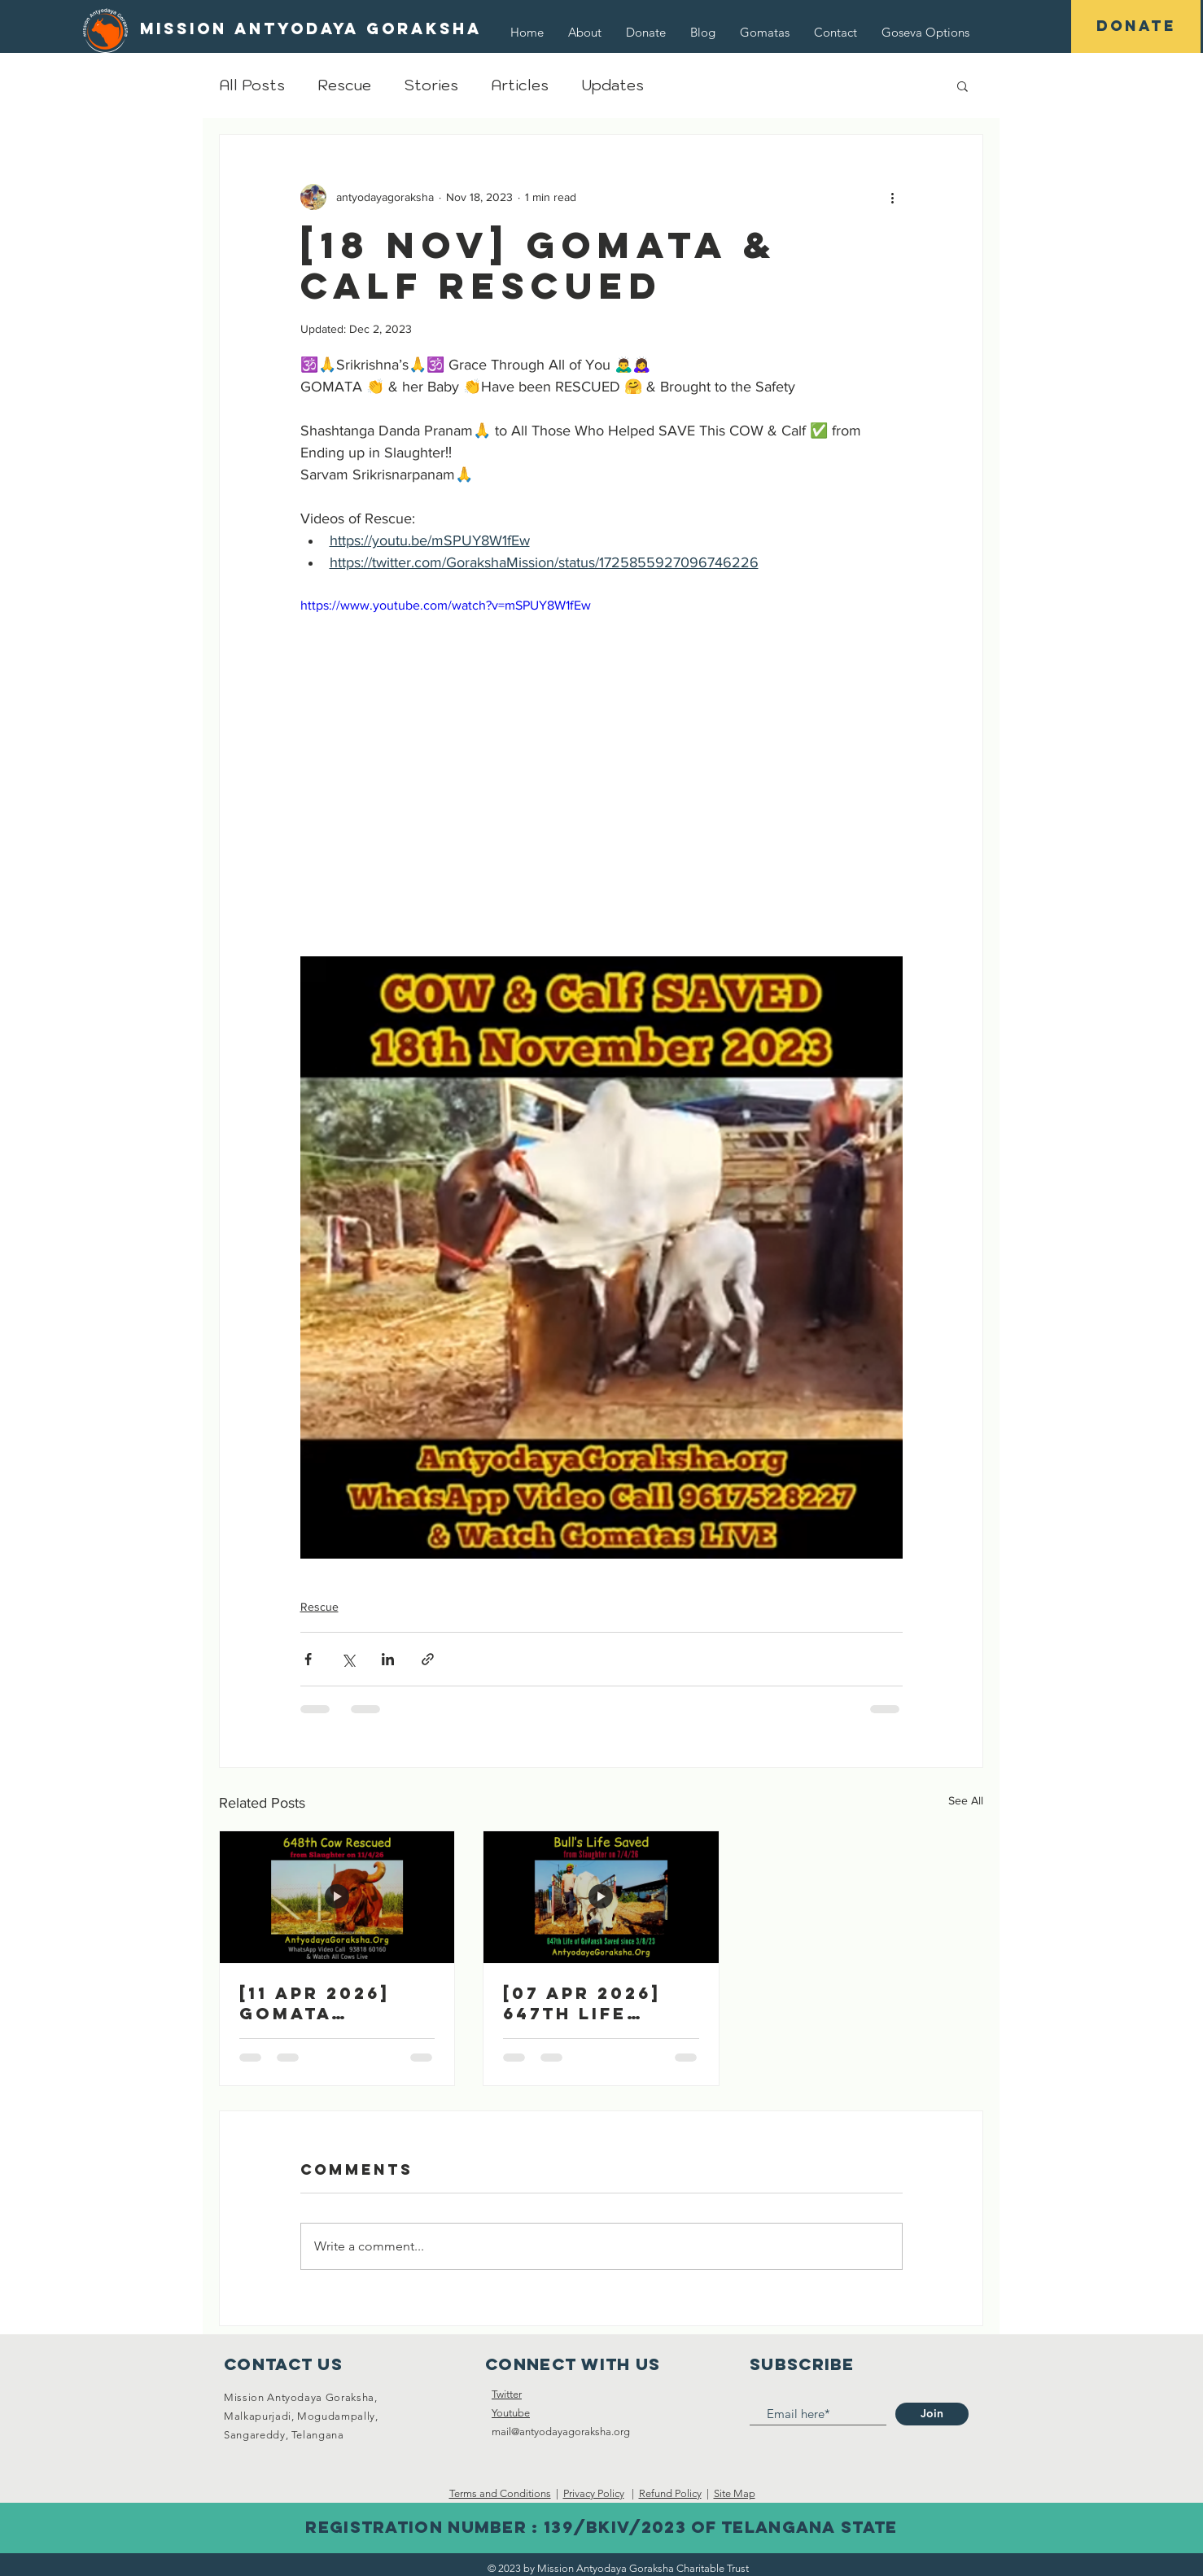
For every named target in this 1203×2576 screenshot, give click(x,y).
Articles (520, 85)
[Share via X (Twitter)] (348, 1659)
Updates (612, 85)
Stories (431, 85)
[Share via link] (427, 1659)
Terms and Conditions (500, 2493)
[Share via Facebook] (308, 1659)
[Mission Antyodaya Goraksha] (311, 29)
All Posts (252, 85)
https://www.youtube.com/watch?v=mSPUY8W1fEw (445, 605)
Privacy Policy (593, 2493)
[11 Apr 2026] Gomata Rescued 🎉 (314, 2003)
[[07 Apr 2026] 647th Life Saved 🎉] (600, 1897)
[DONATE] (1136, 26)
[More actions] (893, 197)
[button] (925, 32)
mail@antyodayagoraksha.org (561, 2431)
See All (965, 1800)
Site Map (734, 2493)
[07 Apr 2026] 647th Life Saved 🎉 (582, 2003)
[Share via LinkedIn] (388, 1659)
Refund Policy (670, 2493)
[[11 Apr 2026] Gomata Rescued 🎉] (337, 1897)
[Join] (932, 2414)
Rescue (344, 85)
